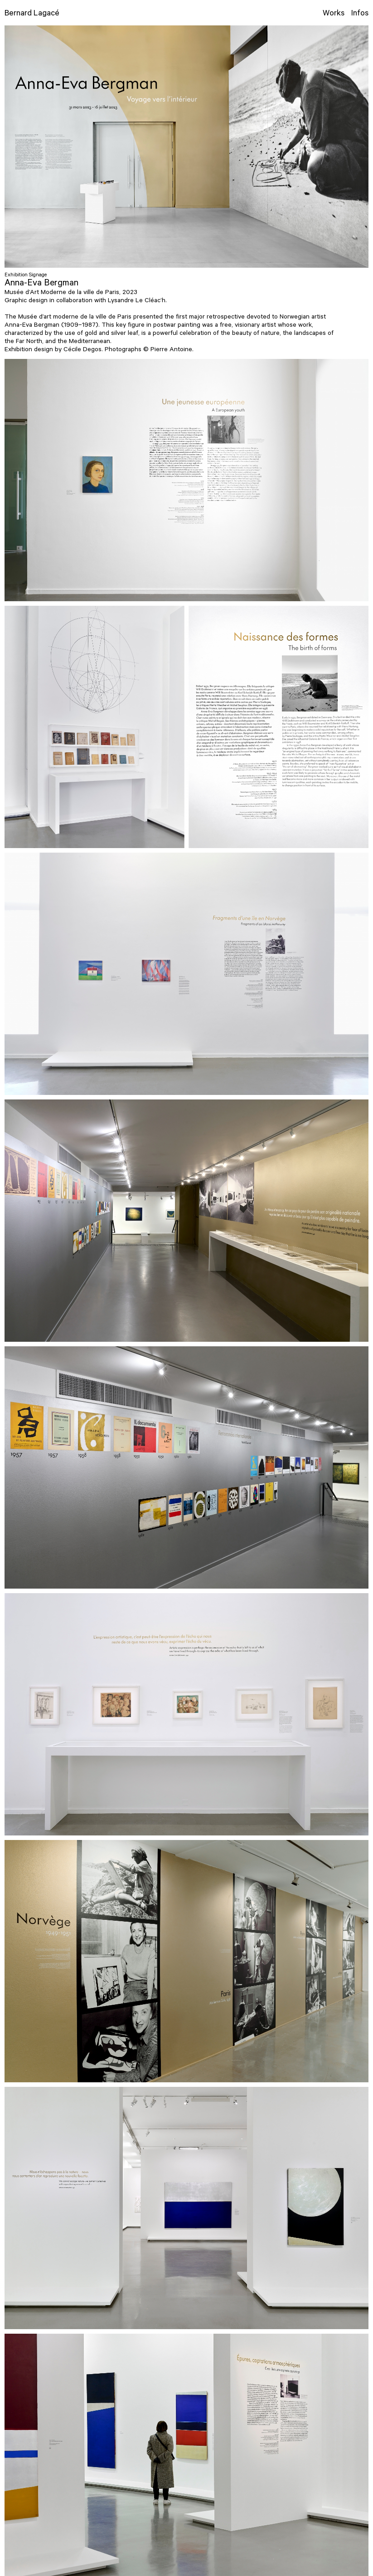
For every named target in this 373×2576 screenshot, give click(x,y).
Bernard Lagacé (32, 14)
